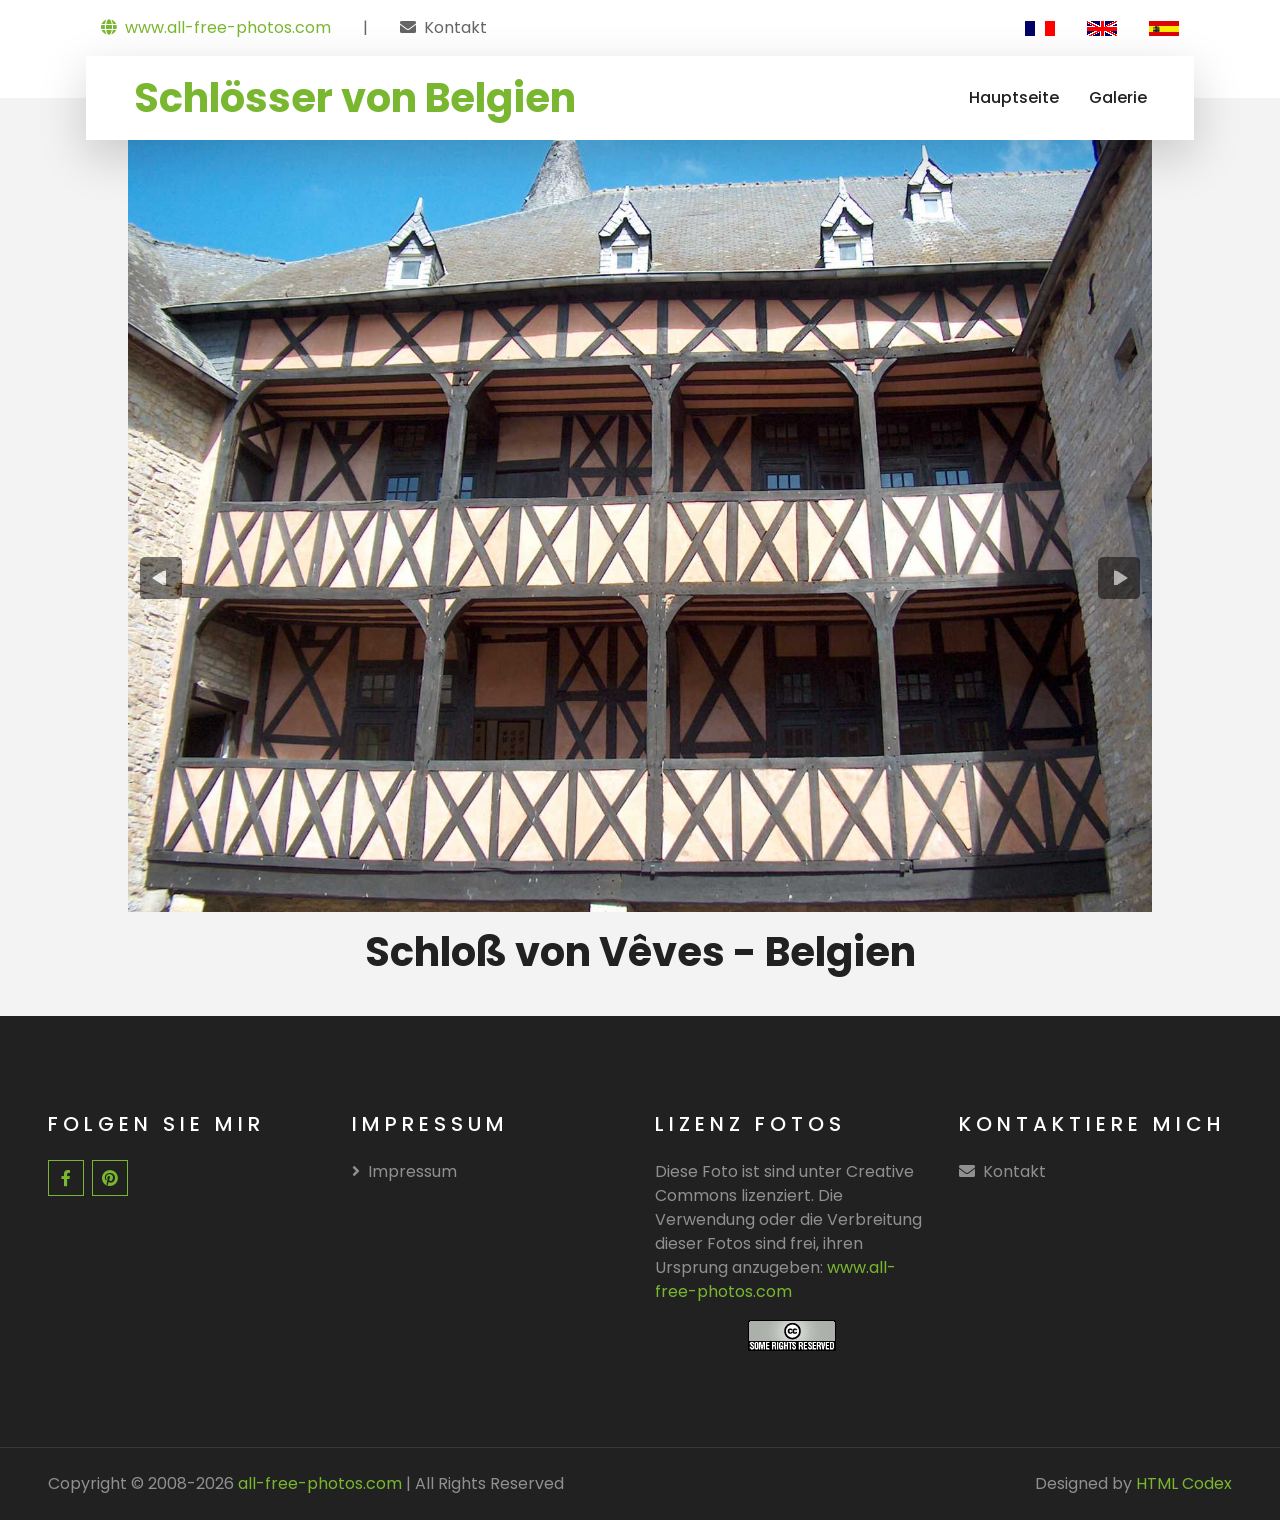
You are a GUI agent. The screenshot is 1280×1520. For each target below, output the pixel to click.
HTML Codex (1184, 1483)
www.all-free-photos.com (216, 27)
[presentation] (161, 578)
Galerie (1118, 97)
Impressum (404, 1171)
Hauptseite (1014, 97)
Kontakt (455, 27)
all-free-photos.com (318, 1483)
